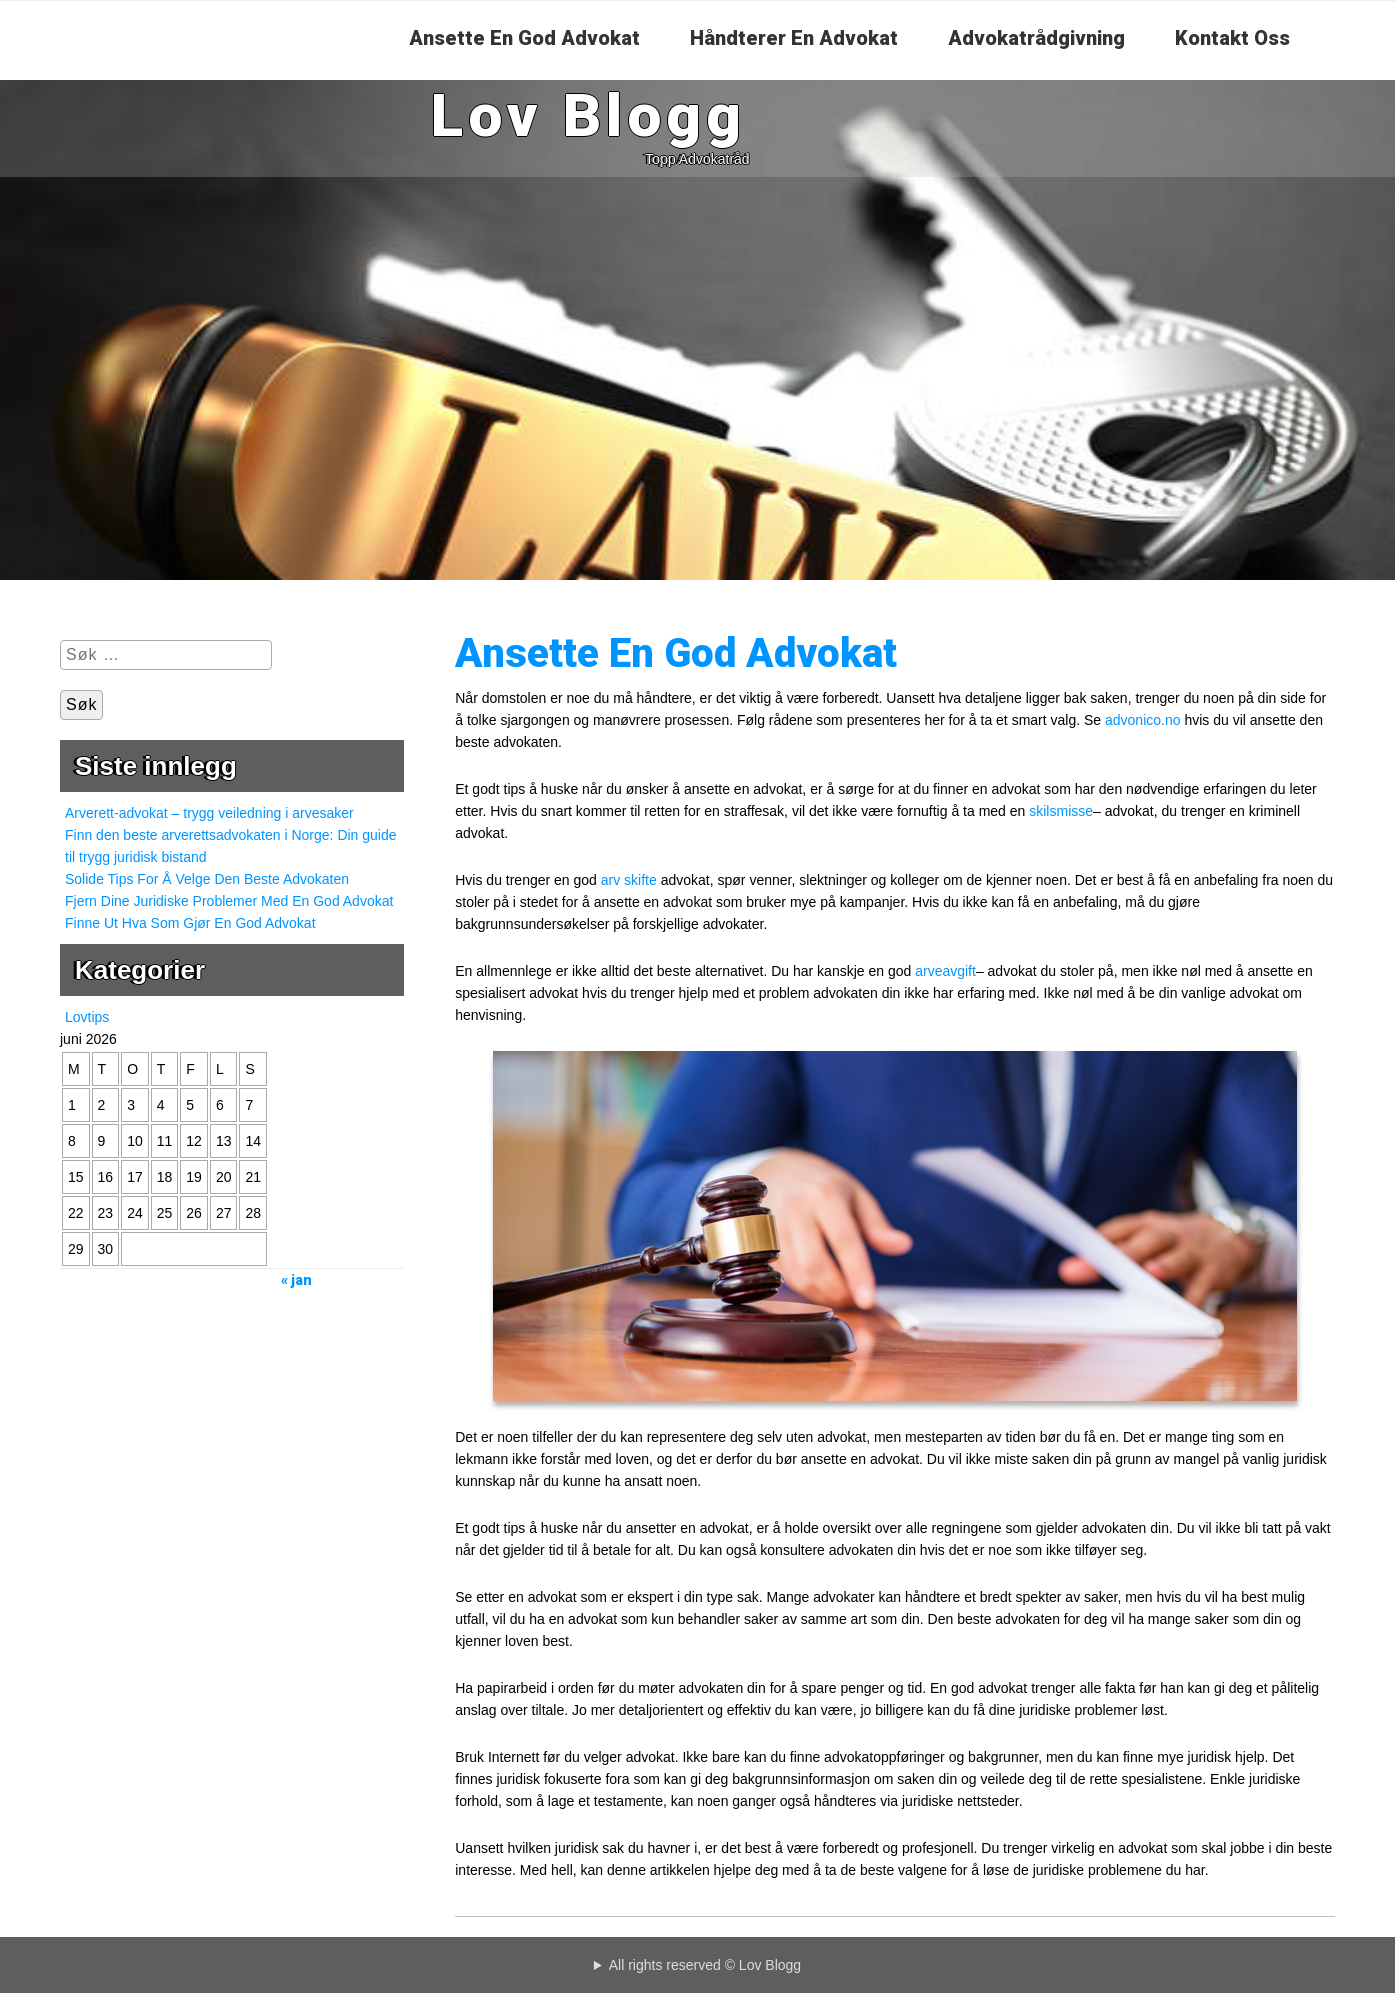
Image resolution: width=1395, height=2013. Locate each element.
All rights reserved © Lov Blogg (705, 1965)
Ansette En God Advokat (524, 38)
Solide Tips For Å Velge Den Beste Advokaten (207, 879)
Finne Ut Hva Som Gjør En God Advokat (190, 923)
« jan (296, 1280)
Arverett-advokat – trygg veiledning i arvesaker (209, 813)
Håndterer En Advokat (794, 38)
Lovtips (87, 1017)
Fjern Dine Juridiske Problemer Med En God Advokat (229, 901)
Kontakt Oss (1232, 38)
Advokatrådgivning (1036, 38)
